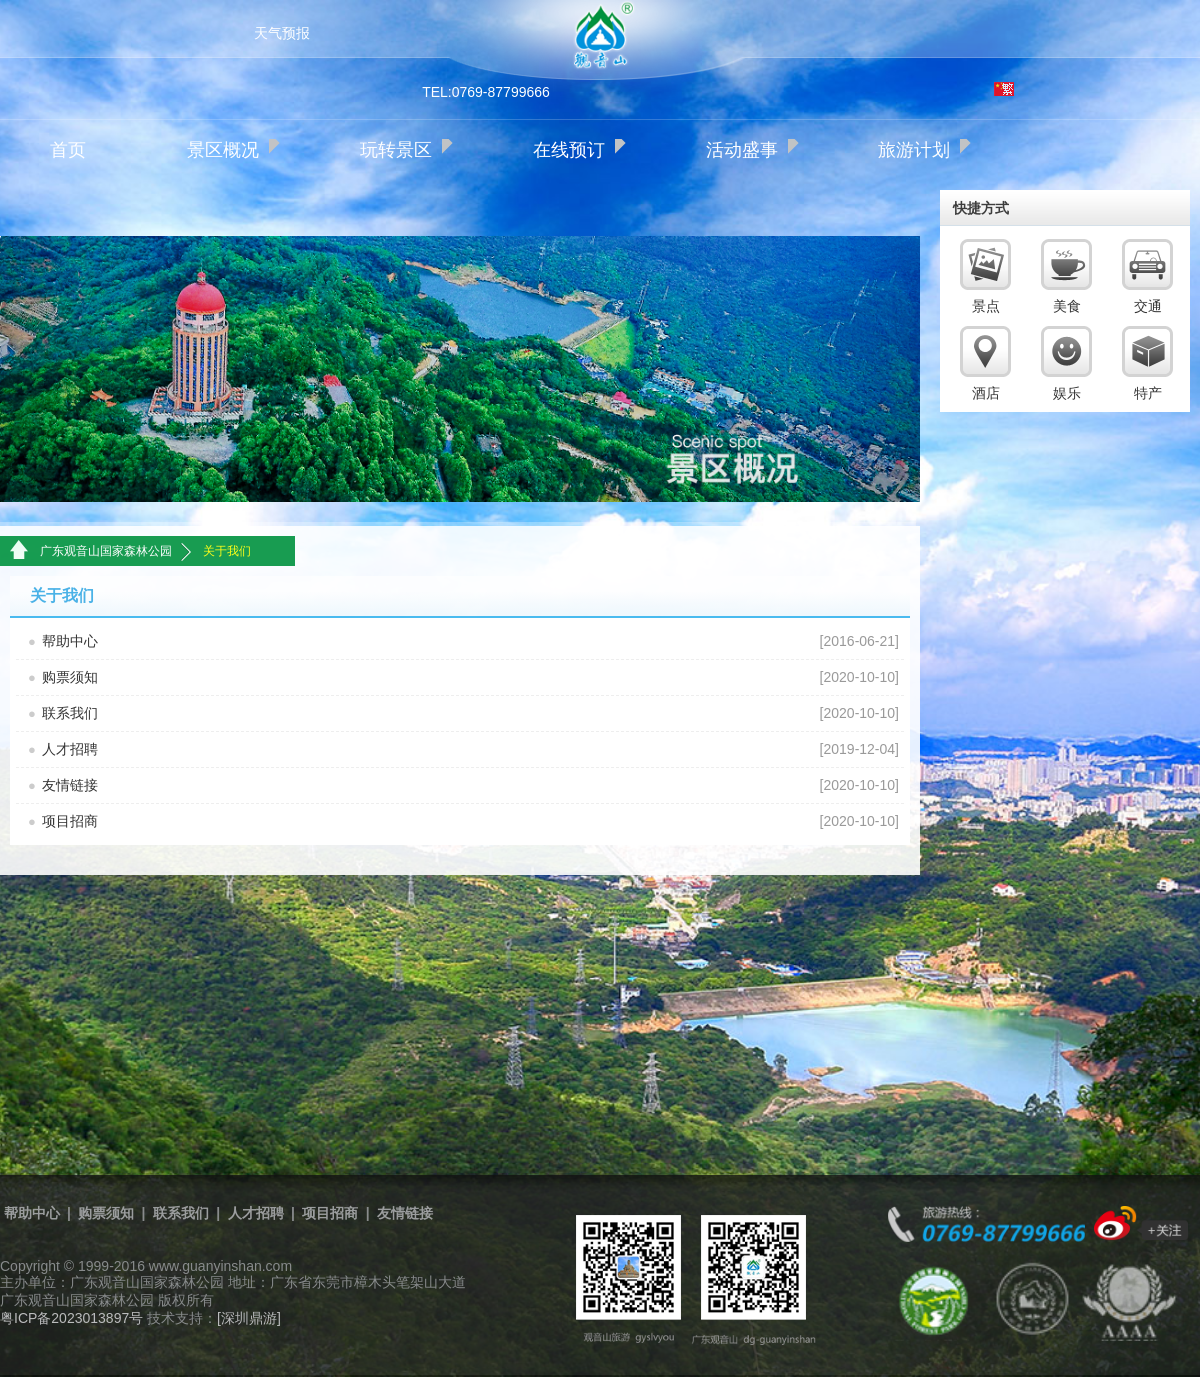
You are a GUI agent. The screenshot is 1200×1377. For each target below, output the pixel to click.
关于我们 (227, 551)
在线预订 (569, 150)
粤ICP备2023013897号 (71, 1318)
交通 (1148, 306)
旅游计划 (914, 150)
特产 (1148, 393)
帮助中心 (70, 641)
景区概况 (223, 150)
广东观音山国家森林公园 (106, 551)
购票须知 (70, 677)
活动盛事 (742, 150)
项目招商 (70, 821)
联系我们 (70, 713)
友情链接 (70, 785)
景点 (986, 306)
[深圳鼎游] (249, 1318)
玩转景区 (396, 150)
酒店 (986, 393)
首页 (68, 150)
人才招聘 (70, 749)
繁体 (1004, 89)
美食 (1067, 306)
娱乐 (1067, 393)
